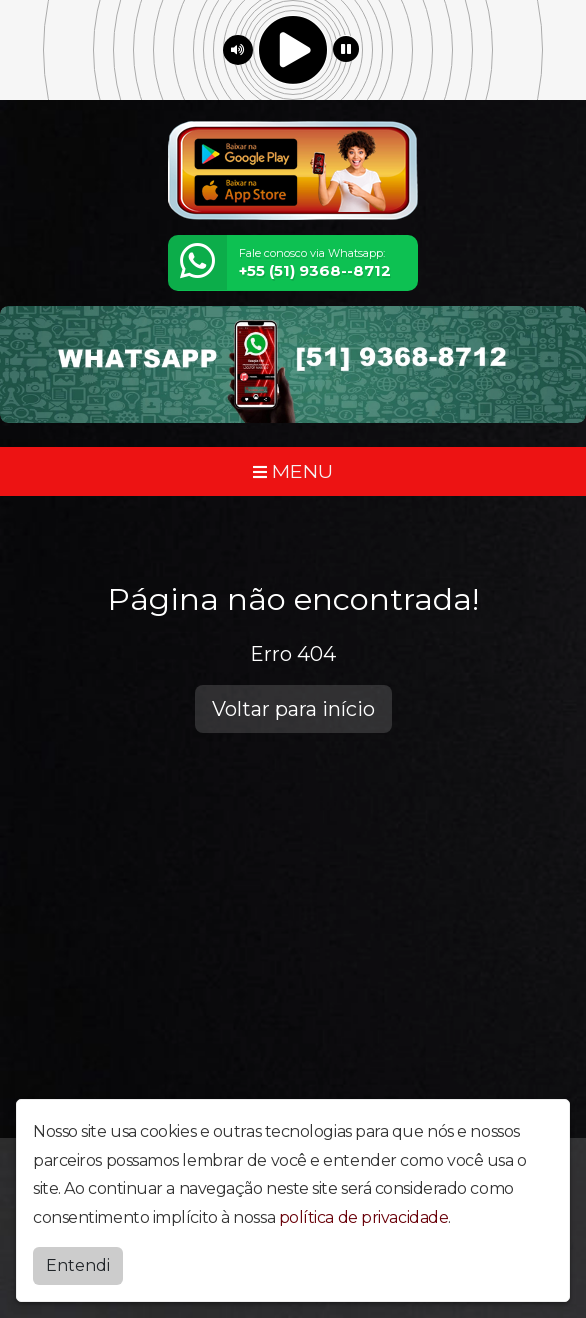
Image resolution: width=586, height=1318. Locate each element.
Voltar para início (293, 709)
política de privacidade (364, 1217)
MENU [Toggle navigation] (293, 471)
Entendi (78, 1265)
